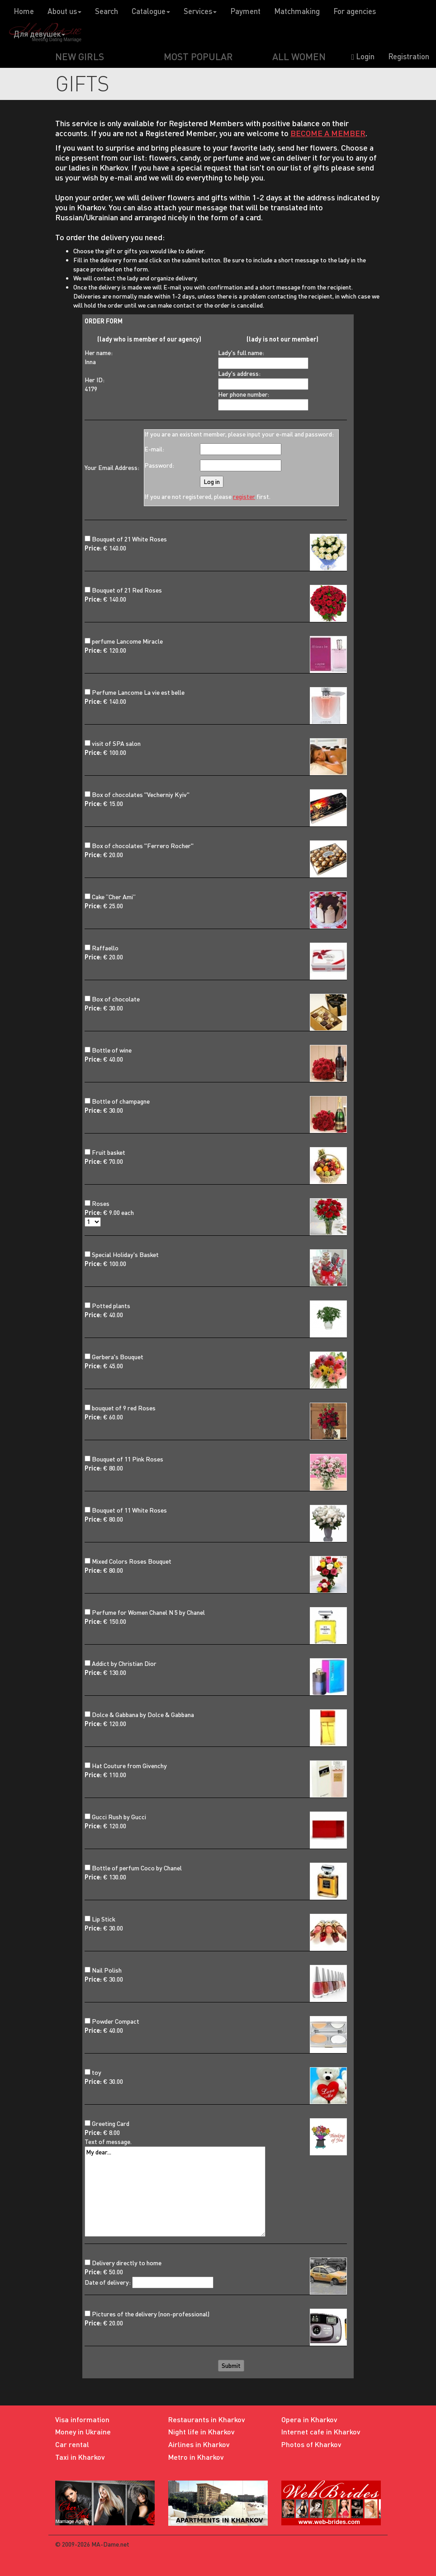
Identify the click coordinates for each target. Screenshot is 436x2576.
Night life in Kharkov (201, 2431)
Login (362, 56)
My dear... (175, 2191)
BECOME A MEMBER (327, 133)
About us (64, 11)
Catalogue (151, 11)
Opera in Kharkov (309, 2419)
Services (200, 11)
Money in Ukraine (83, 2431)
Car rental (72, 2444)
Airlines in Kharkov (199, 2444)
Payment (245, 11)
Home (24, 11)
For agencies (354, 11)
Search (106, 11)
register (244, 496)
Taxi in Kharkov (80, 2457)
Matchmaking (297, 11)
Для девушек (39, 33)
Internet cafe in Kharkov (320, 2431)
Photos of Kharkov (311, 2444)
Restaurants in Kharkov (206, 2419)
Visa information (82, 2419)
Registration (408, 56)
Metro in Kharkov (196, 2457)
